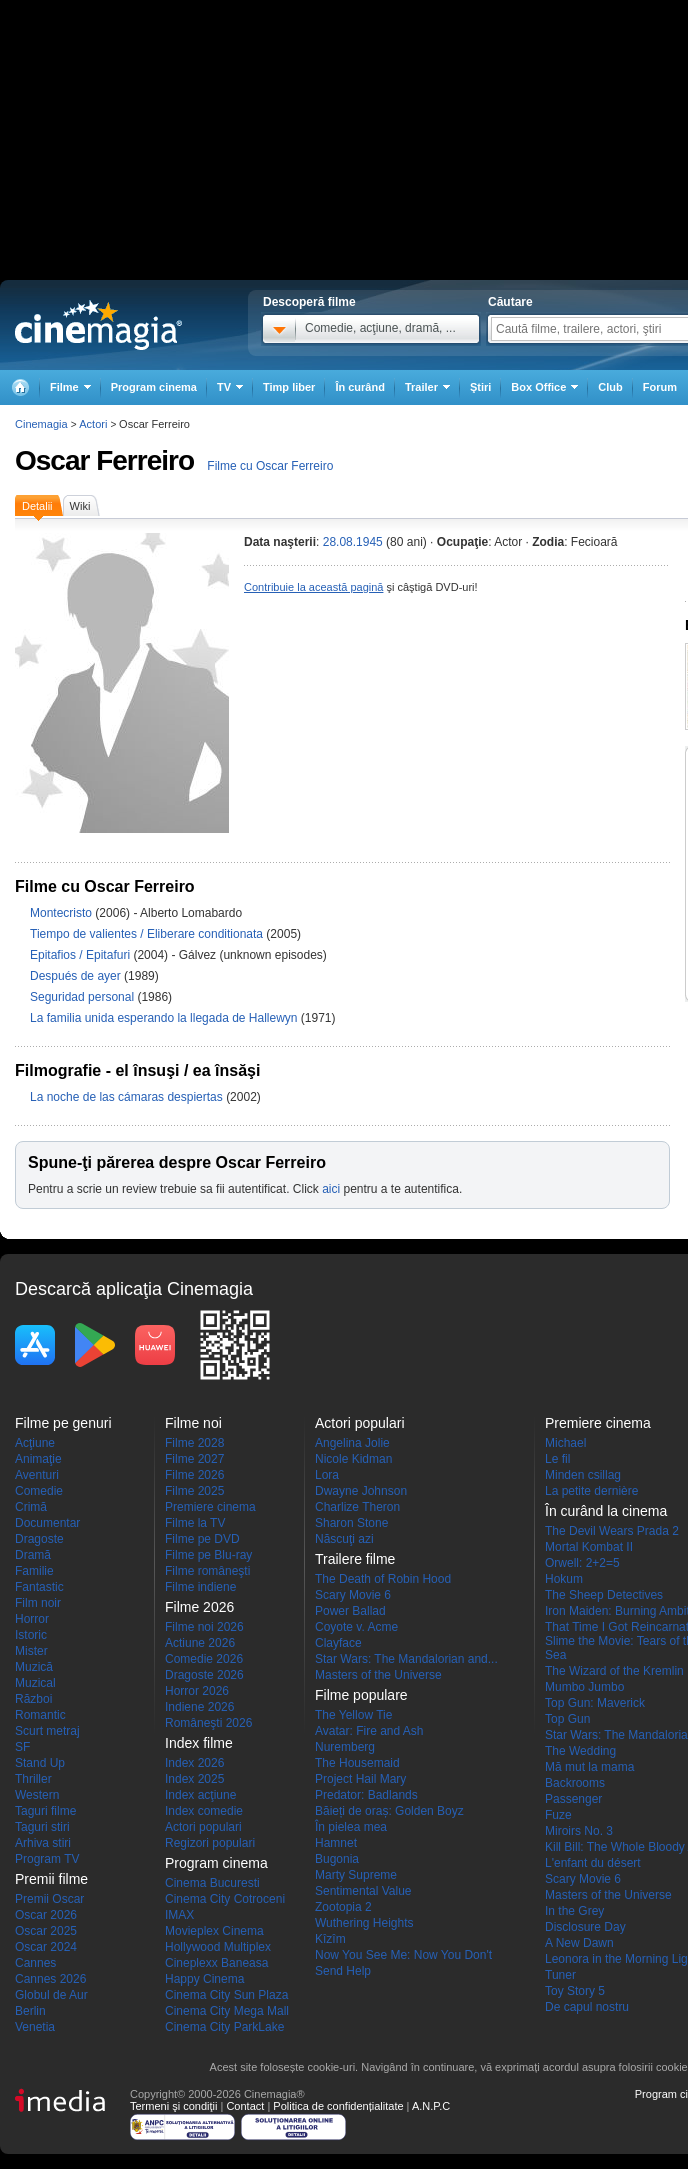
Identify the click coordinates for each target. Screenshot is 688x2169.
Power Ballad (350, 1611)
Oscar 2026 (46, 1915)
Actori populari (203, 1827)
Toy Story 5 (575, 1991)
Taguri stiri (42, 1827)
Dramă (33, 1555)
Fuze (558, 1815)
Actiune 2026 (200, 1643)
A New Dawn (579, 1943)
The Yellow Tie (353, 1715)
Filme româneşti (207, 1571)
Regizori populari (210, 1843)
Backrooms (575, 1783)
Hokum (564, 1579)
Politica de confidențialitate (338, 2106)
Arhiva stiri (43, 1843)
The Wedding (580, 1751)
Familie (34, 1571)
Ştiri (480, 387)
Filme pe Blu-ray (208, 1555)
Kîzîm (330, 1939)
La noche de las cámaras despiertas (128, 1097)
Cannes (35, 1963)
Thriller (33, 1779)
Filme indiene (200, 1587)
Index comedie (204, 1811)
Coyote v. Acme (356, 1627)
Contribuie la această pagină (313, 587)
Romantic (40, 1715)
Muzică (34, 1667)
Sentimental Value (363, 1891)
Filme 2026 (194, 1475)
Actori (93, 424)
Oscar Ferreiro (104, 460)
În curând (360, 387)
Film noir (38, 1603)
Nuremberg (345, 1747)
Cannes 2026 (50, 1979)
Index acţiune (200, 1795)
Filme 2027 (194, 1459)
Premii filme (51, 1879)
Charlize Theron (357, 1507)
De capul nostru (587, 2007)
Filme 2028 (194, 1443)
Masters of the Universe (378, 1675)
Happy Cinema (204, 1979)
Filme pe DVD (202, 1539)
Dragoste (39, 1539)
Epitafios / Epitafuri (80, 955)
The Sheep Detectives (604, 1595)
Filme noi (193, 1423)
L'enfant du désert (593, 1863)
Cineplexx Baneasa (216, 1963)
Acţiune (35, 1443)
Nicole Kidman (353, 1459)
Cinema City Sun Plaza (226, 1995)
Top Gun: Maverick (595, 1703)
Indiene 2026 (199, 1707)
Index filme (199, 1743)
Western (37, 1795)
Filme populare (361, 1695)
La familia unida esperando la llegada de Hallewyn (165, 1018)
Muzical (35, 1683)
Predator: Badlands (366, 1795)
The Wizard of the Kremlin (614, 1671)
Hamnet (336, 1843)
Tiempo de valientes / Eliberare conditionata (146, 934)
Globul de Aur (51, 1995)
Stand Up (40, 1763)
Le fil (557, 1459)
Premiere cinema (210, 1507)
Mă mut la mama (589, 1767)
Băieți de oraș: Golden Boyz (389, 1811)
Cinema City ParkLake (224, 2027)
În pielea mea (351, 1827)
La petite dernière (591, 1491)
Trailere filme (355, 1559)
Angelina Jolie (352, 1443)
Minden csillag (583, 1475)
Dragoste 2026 (204, 1675)
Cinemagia (41, 424)
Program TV (47, 1859)
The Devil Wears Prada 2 (612, 1531)
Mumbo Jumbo (584, 1687)
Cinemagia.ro (98, 325)
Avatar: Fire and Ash (369, 1731)
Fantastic (39, 1587)
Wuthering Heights (364, 1923)
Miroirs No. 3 (579, 1831)
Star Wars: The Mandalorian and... (406, 1659)
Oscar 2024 (46, 1947)
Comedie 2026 (204, 1659)
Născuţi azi (344, 1539)
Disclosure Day (585, 1927)
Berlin (30, 2011)
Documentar (47, 1523)
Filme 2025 (194, 1491)
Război (33, 1699)
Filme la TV (195, 1523)
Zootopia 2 (343, 1907)
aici (331, 1189)
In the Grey (574, 1911)
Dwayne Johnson (361, 1491)
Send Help (343, 1971)
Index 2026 (194, 1763)
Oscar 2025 (46, 1931)
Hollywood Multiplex (218, 1947)
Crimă (31, 1507)
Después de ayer (77, 976)
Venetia (35, 2027)
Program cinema (154, 387)
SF (22, 1747)
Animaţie (38, 1459)
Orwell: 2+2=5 (582, 1563)
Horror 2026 (197, 1691)
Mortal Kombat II (589, 1547)
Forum (660, 387)
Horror (32, 1619)
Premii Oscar (49, 1899)
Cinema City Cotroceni (225, 1899)
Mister (31, 1651)
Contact (245, 2106)
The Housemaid (357, 1763)
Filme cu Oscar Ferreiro (270, 466)
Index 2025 (194, 1779)
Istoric (31, 1635)
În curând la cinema (606, 1511)
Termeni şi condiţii (173, 2106)
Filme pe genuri (63, 1423)
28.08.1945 (353, 542)
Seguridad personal (83, 997)
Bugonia (337, 1859)
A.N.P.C (431, 2106)
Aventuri (37, 1475)
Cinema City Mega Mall (227, 2011)
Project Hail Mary (360, 1779)
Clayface (338, 1643)
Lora (327, 1475)
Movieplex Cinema (214, 1931)
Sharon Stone (351, 1523)
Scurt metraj (47, 1731)
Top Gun (567, 1719)
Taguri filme (45, 1811)
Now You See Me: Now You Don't (403, 1955)
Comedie (39, 1491)
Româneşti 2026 (208, 1723)
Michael (565, 1443)
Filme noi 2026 (204, 1627)
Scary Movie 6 (353, 1595)
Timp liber (289, 387)
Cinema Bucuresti (212, 1883)
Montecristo (62, 913)
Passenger (573, 1799)
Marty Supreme (356, 1875)
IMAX (179, 1915)
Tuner (560, 1975)
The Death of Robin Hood (383, 1579)
